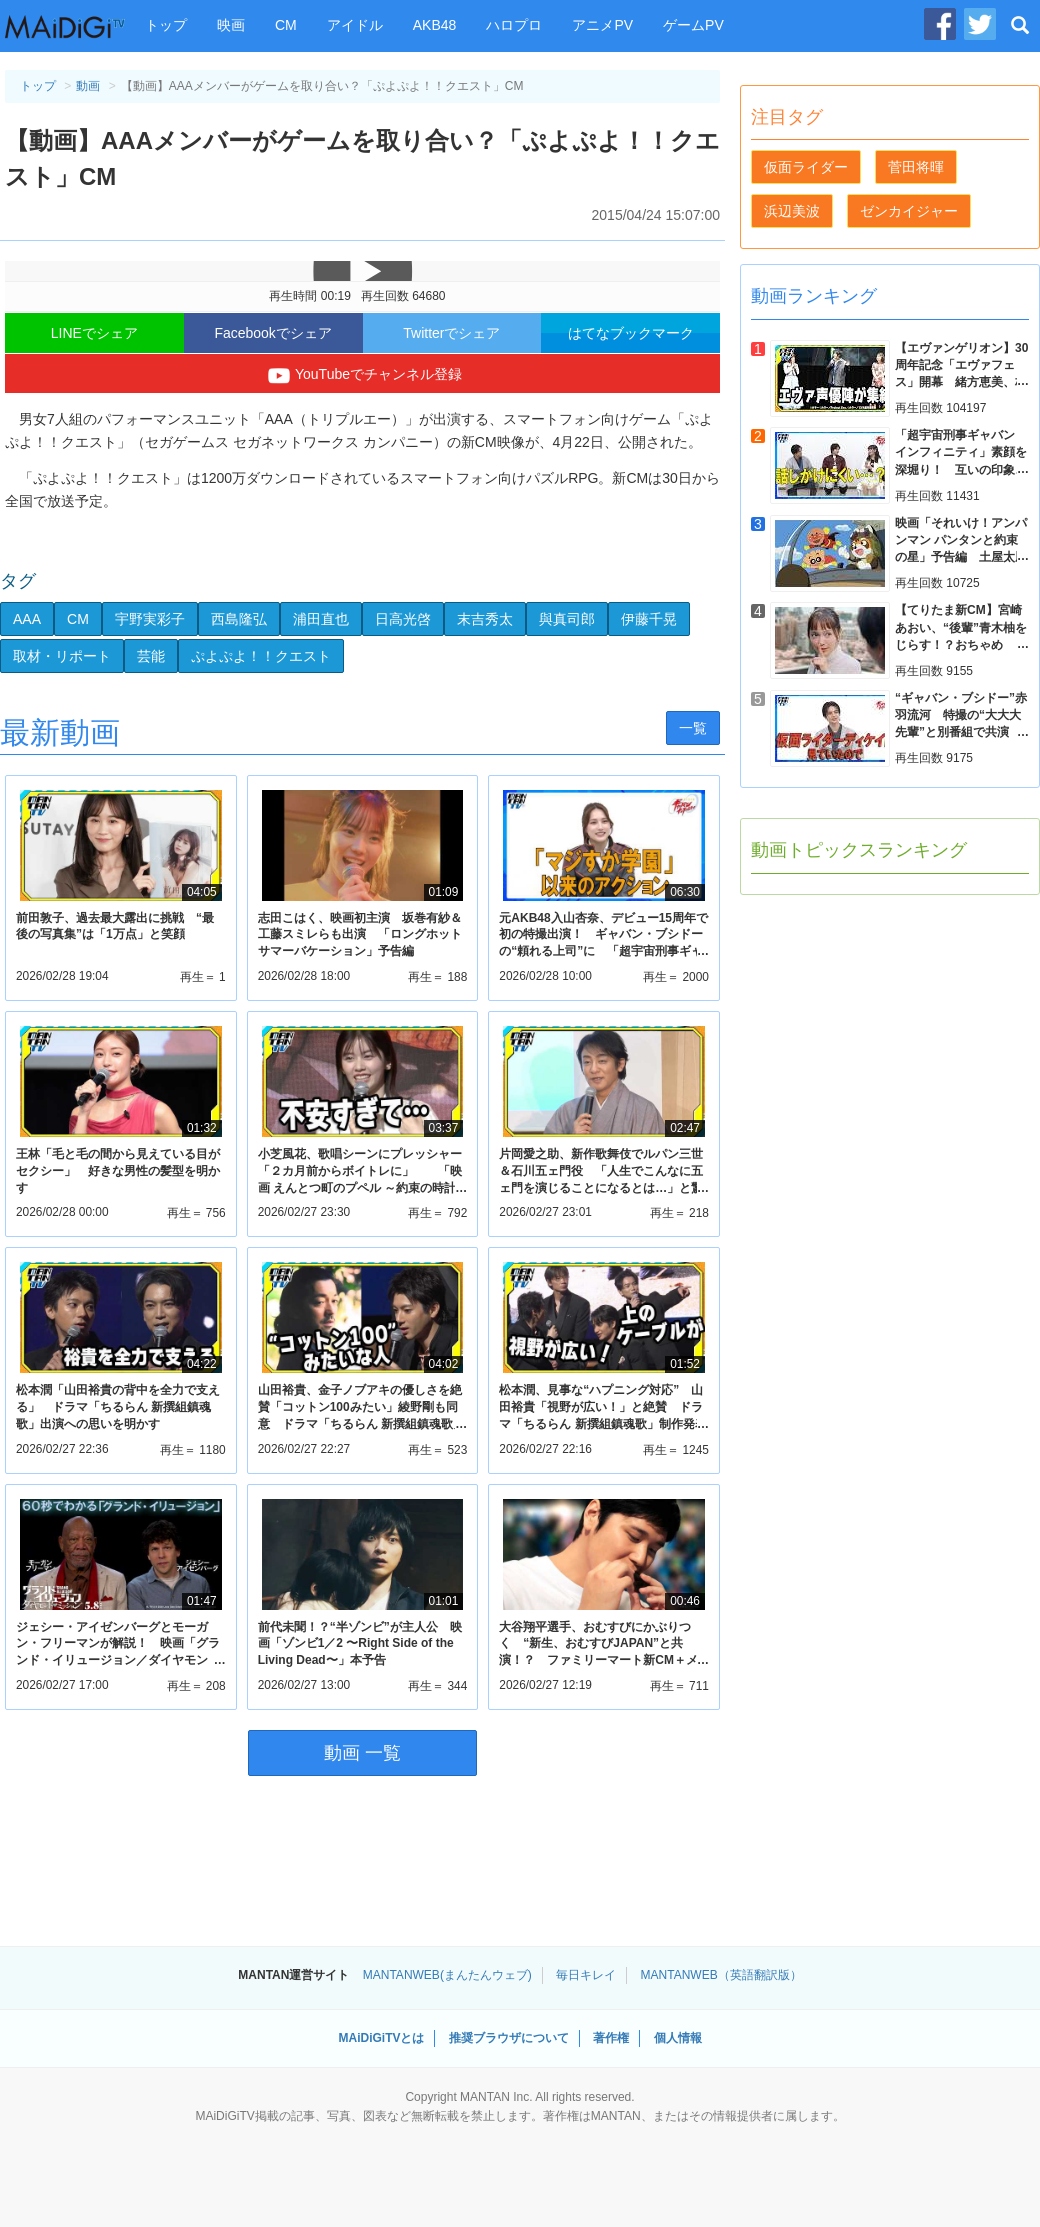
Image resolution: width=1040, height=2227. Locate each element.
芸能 (151, 656)
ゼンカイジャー (909, 211)
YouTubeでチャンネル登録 (362, 376)
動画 (88, 86)
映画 (231, 25)
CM (286, 25)
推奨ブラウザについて (509, 2038)
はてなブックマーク (631, 333)
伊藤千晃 (649, 619)
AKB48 (435, 25)
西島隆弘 (239, 619)
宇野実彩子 (150, 619)
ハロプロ (514, 25)
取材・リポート (62, 656)
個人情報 (678, 2038)
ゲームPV (693, 25)
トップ (166, 25)
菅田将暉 (916, 167)
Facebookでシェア (272, 333)
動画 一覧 (362, 1753)
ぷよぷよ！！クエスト (261, 656)
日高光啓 (403, 619)
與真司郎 (567, 619)
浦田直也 (321, 619)
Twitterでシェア (451, 333)
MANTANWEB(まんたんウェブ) (447, 1975)
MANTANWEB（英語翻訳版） (721, 1975)
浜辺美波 (792, 211)
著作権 (611, 2038)
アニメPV (602, 25)
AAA (27, 619)
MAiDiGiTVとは (381, 2038)
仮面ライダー (806, 167)
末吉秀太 (485, 619)
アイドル (355, 25)
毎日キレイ (586, 1975)
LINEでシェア (94, 333)
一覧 (693, 728)
